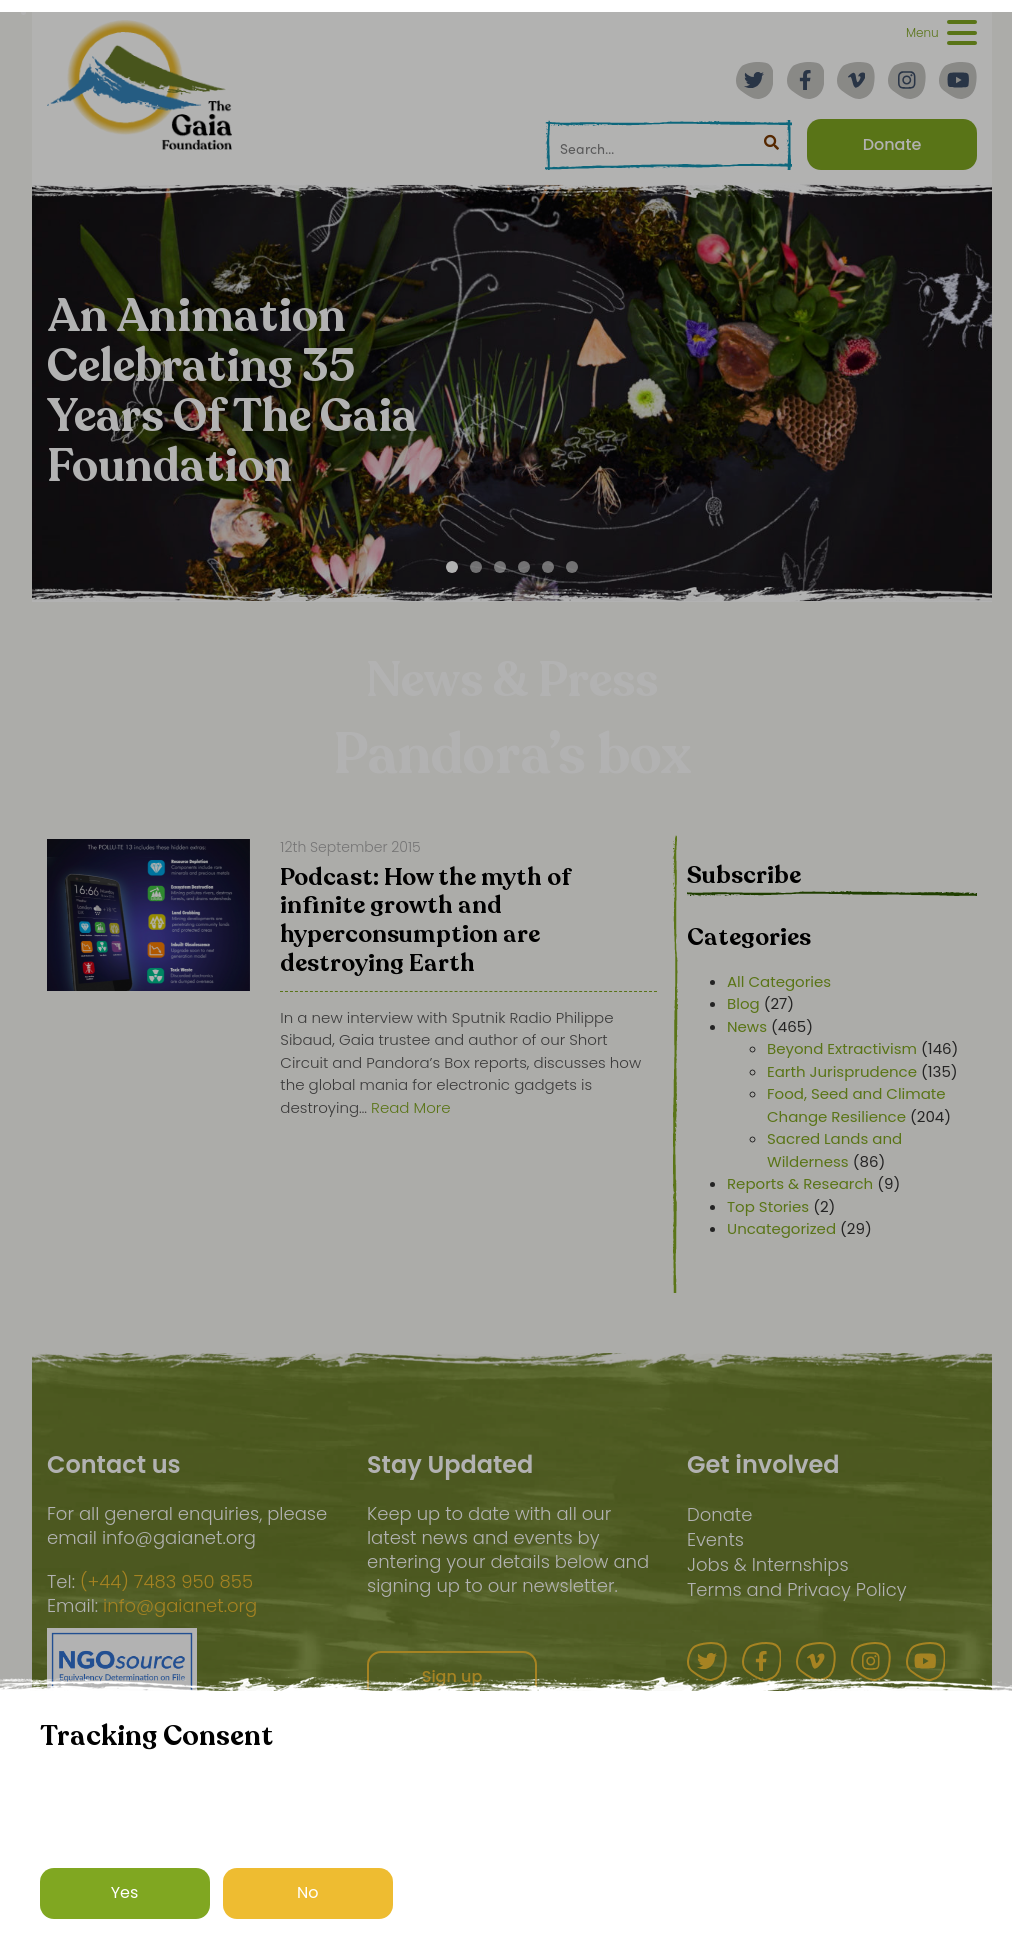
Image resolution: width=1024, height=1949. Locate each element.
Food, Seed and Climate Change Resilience (856, 1105)
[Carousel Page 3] (500, 567)
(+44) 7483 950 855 (166, 1582)
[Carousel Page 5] (548, 567)
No (308, 1892)
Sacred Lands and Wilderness (834, 1150)
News (747, 1026)
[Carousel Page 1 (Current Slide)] (452, 567)
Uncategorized (781, 1228)
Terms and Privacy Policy (797, 1589)
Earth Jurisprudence (842, 1071)
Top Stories (768, 1206)
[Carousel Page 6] (572, 567)
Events (715, 1539)
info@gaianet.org (180, 1606)
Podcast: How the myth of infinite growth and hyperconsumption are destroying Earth (425, 922)
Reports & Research (800, 1183)
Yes (125, 1892)
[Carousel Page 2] (476, 567)
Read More (411, 1107)
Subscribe (744, 875)
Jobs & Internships (768, 1564)
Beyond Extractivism (842, 1048)
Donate (719, 1514)
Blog (743, 1003)
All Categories (779, 981)
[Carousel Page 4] (524, 567)
